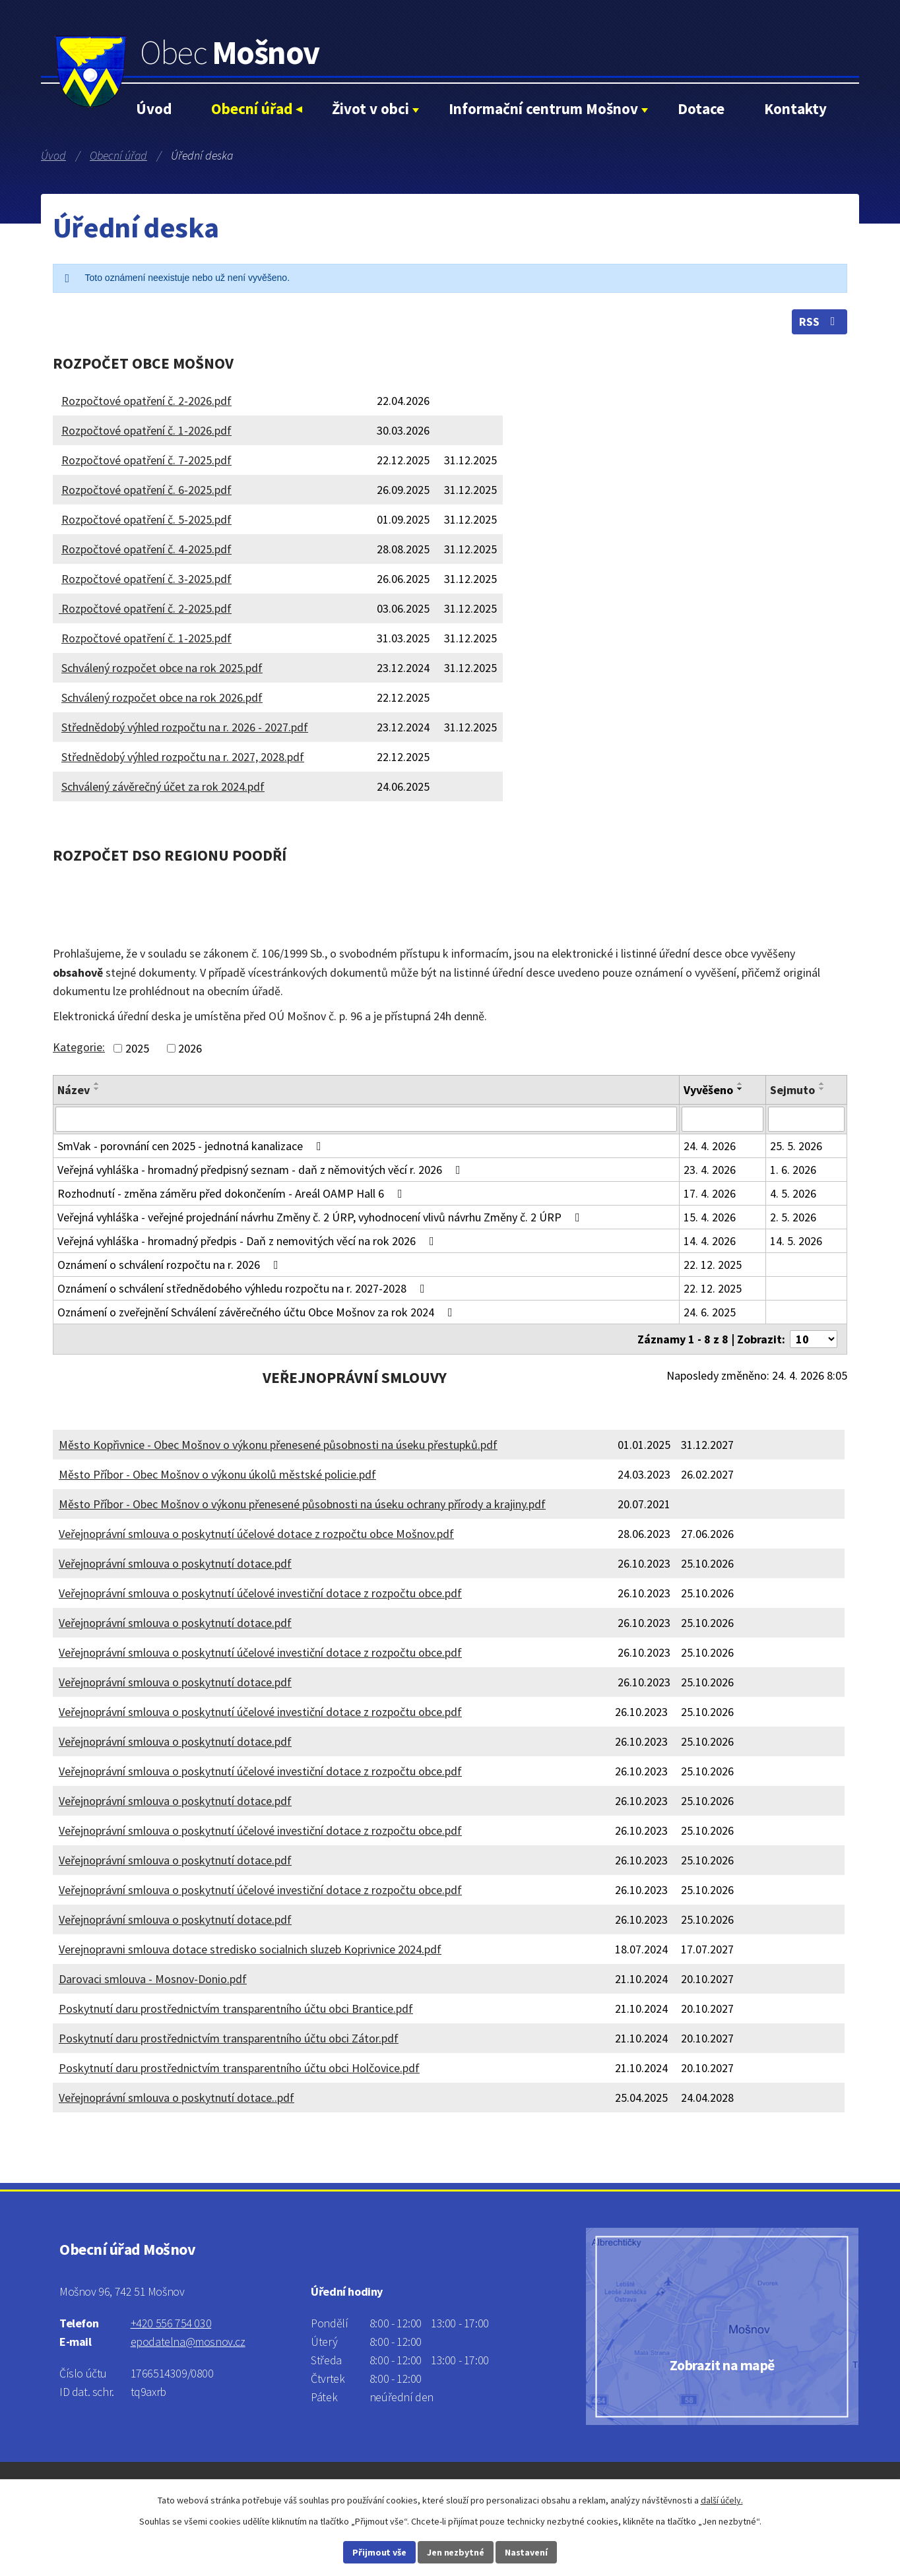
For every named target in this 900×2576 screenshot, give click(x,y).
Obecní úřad (251, 108)
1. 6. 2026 (793, 1169)
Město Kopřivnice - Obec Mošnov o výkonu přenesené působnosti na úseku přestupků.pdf (278, 1444)
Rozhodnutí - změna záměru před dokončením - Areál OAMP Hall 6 (232, 1193)
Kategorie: (79, 1047)
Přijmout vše (379, 2552)
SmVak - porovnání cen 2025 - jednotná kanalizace (192, 1145)
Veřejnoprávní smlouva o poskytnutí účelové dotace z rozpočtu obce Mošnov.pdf (256, 1533)
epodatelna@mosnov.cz (188, 2341)
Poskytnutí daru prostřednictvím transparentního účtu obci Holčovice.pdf (239, 2067)
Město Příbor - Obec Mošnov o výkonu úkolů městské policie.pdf (217, 1474)
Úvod (154, 108)
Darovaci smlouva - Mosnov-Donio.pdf (153, 1978)
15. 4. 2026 (710, 1217)
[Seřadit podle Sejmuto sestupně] (822, 1088)
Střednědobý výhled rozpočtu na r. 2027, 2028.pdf (182, 756)
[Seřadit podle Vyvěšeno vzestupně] (740, 1083)
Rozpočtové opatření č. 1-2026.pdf (146, 430)
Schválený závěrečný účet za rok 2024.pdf (163, 786)
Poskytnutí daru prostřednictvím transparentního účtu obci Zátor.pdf (229, 2038)
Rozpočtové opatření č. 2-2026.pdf (146, 400)
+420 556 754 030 (171, 2323)
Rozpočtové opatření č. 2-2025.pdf (145, 608)
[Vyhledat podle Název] (366, 1119)
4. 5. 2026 (793, 1193)
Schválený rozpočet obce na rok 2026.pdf (162, 697)
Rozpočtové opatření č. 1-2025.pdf (146, 638)
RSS (819, 321)
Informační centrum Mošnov (543, 108)
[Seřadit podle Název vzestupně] (97, 1083)
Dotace (701, 108)
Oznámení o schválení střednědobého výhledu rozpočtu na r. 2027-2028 (243, 1288)
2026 (190, 1048)
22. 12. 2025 (713, 1264)
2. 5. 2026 (793, 1217)
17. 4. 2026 (710, 1193)
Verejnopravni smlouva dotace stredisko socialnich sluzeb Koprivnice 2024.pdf (250, 1949)
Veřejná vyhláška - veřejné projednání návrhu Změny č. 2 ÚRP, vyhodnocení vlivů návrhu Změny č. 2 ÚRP (321, 1217)
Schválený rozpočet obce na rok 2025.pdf (162, 667)
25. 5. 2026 (796, 1145)
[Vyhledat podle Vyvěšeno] (722, 1119)
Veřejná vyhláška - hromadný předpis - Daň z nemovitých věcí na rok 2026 (248, 1240)
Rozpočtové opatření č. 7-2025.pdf (146, 460)
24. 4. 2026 (710, 1145)
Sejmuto (792, 1089)
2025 (137, 1048)
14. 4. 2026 (710, 1240)
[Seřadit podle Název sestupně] (97, 1088)
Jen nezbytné (455, 2552)
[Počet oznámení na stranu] (813, 1339)
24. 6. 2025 (710, 1312)
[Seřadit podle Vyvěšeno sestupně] (740, 1088)
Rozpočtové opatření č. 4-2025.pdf (146, 549)
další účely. (722, 2500)
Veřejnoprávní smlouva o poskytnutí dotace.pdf (175, 1563)
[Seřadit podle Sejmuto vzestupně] (822, 1083)
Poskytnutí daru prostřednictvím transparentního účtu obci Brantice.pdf (236, 2008)
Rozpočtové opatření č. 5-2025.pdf (146, 519)
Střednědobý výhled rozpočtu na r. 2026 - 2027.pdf (184, 727)
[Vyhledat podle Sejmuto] (806, 1119)
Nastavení (526, 2552)
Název (73, 1089)
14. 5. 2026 (796, 1240)
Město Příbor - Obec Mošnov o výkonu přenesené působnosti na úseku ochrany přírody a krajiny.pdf (302, 1504)
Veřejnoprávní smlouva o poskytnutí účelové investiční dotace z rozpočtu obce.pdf (260, 1593)
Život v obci (370, 108)
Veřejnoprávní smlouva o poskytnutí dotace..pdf (176, 2097)
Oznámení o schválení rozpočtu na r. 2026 (170, 1264)
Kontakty (795, 108)
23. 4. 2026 (710, 1169)
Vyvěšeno (708, 1089)
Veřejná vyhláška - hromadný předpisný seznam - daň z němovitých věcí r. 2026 (261, 1169)
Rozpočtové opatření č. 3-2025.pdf (146, 578)
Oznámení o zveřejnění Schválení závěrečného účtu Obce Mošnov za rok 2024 (257, 1312)
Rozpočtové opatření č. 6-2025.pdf (146, 489)
